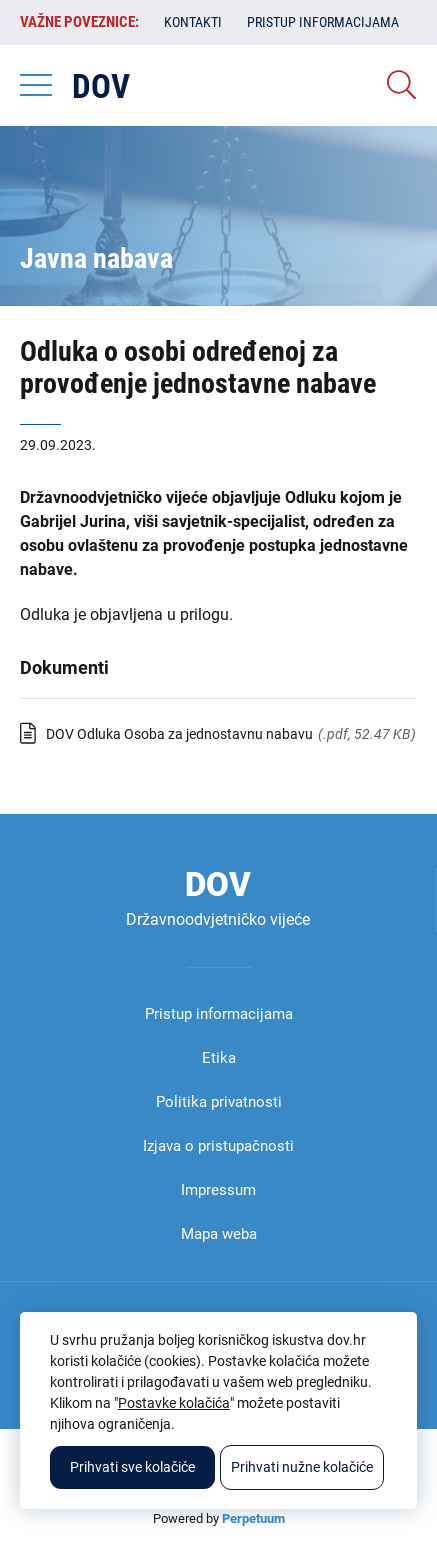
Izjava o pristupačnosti (218, 1146)
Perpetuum (253, 1518)
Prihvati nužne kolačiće (302, 1467)
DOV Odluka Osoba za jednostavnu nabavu (179, 734)
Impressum (218, 1190)
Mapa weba (219, 1234)
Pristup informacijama (323, 22)
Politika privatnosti (219, 1102)
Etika (219, 1058)
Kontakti (193, 22)
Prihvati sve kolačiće (132, 1467)
